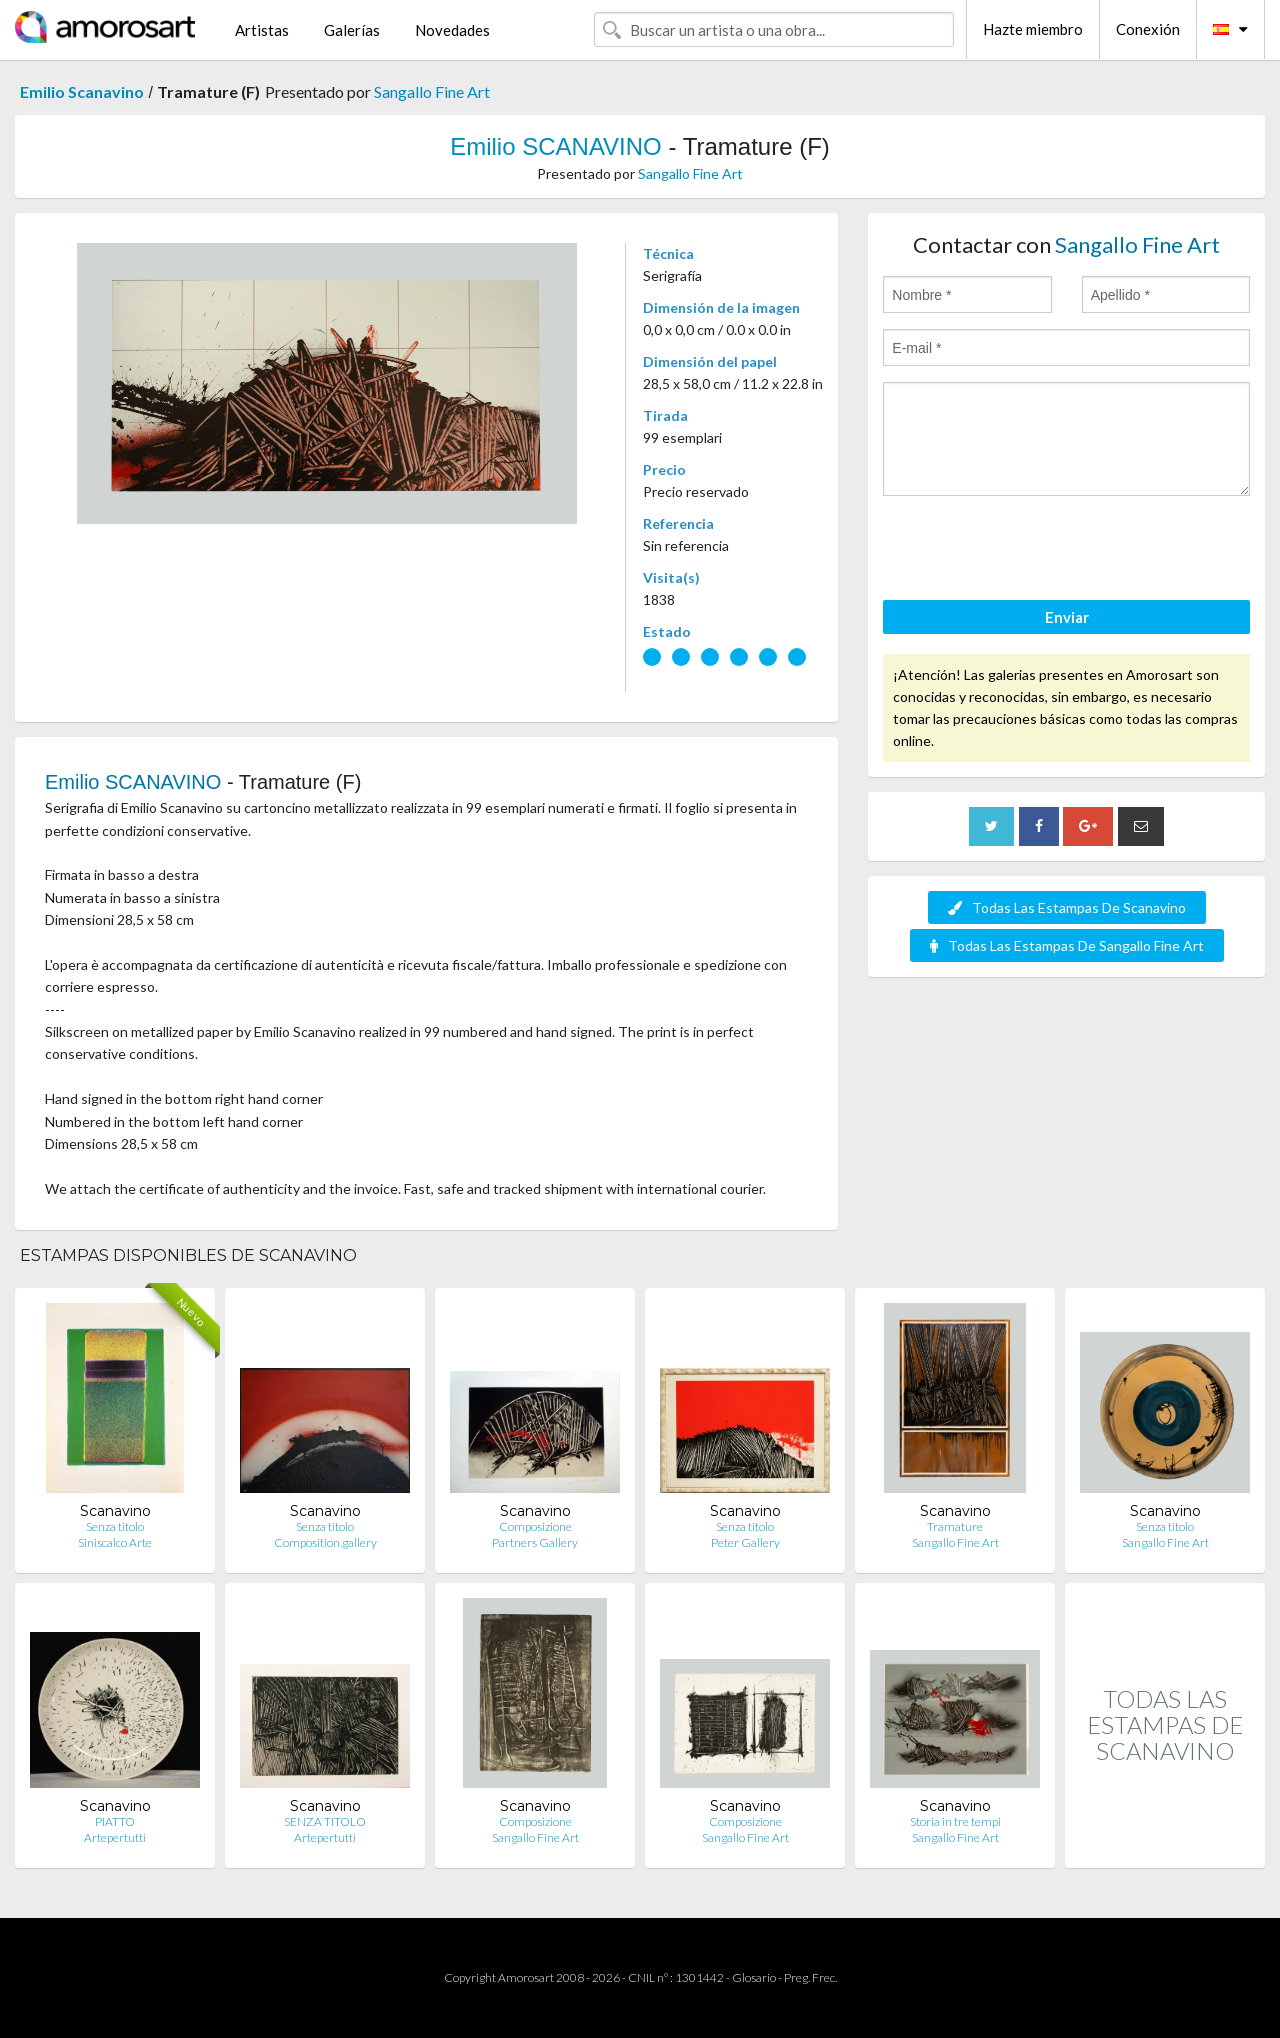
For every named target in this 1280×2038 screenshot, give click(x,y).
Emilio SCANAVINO (556, 146)
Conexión (1148, 29)
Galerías (352, 30)
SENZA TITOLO (325, 1821)
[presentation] (1035, 551)
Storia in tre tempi (955, 1821)
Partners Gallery (535, 1542)
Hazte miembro (1033, 29)
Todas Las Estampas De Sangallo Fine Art (1067, 945)
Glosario (754, 1977)
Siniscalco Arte (115, 1542)
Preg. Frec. (810, 1977)
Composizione (535, 1526)
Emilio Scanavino (82, 91)
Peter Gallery (745, 1542)
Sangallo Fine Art (432, 91)
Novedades (452, 30)
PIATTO (115, 1821)
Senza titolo (115, 1526)
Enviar (1067, 617)
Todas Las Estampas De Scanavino (1067, 907)
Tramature (955, 1526)
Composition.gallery (325, 1542)
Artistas (262, 30)
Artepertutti (115, 1837)
